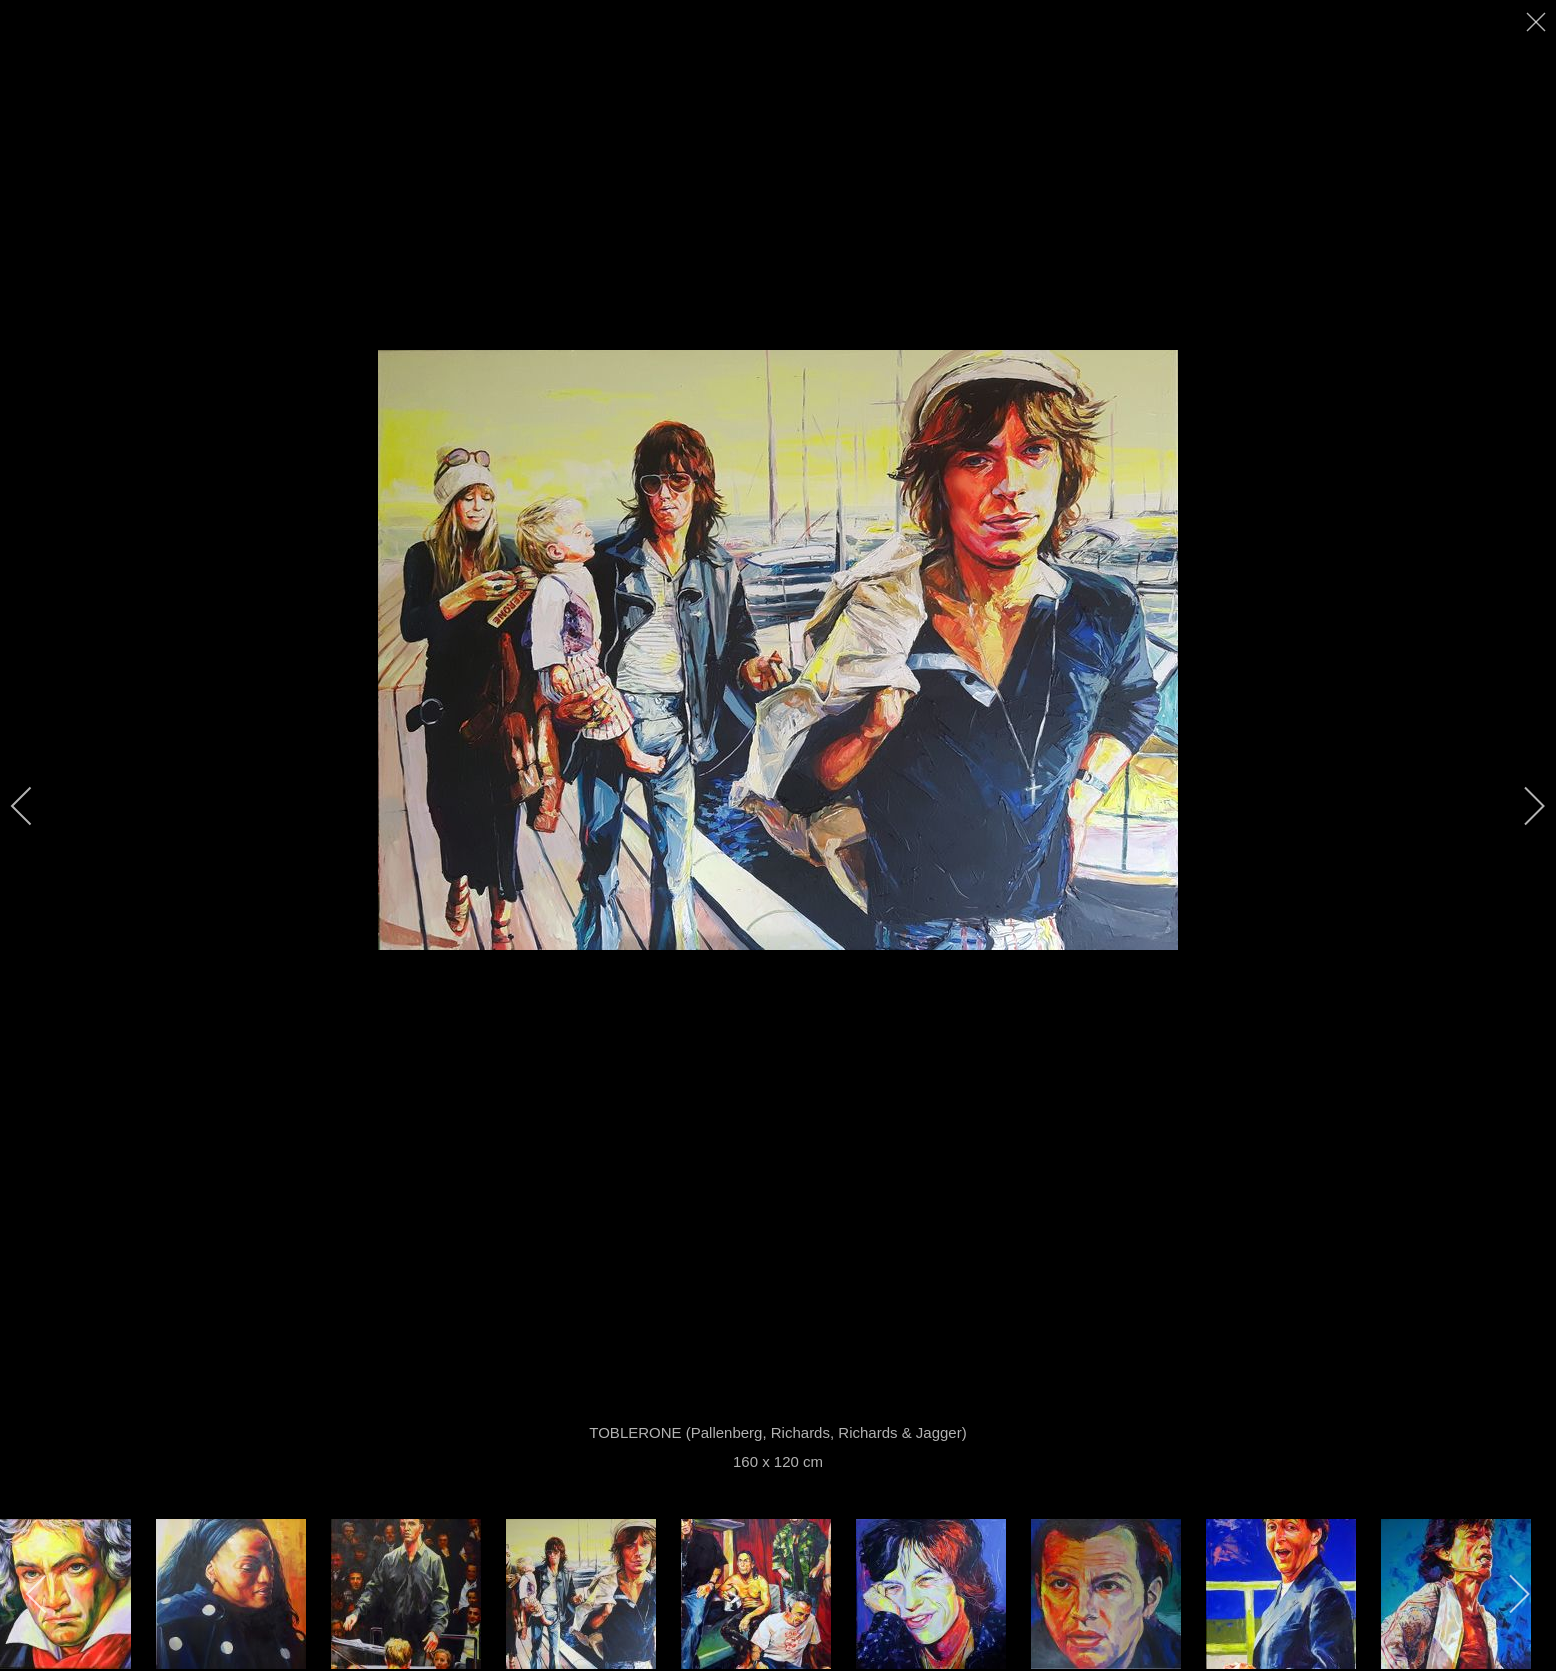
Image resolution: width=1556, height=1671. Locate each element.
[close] (1538, 22)
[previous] (35, 806)
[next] (1521, 806)
